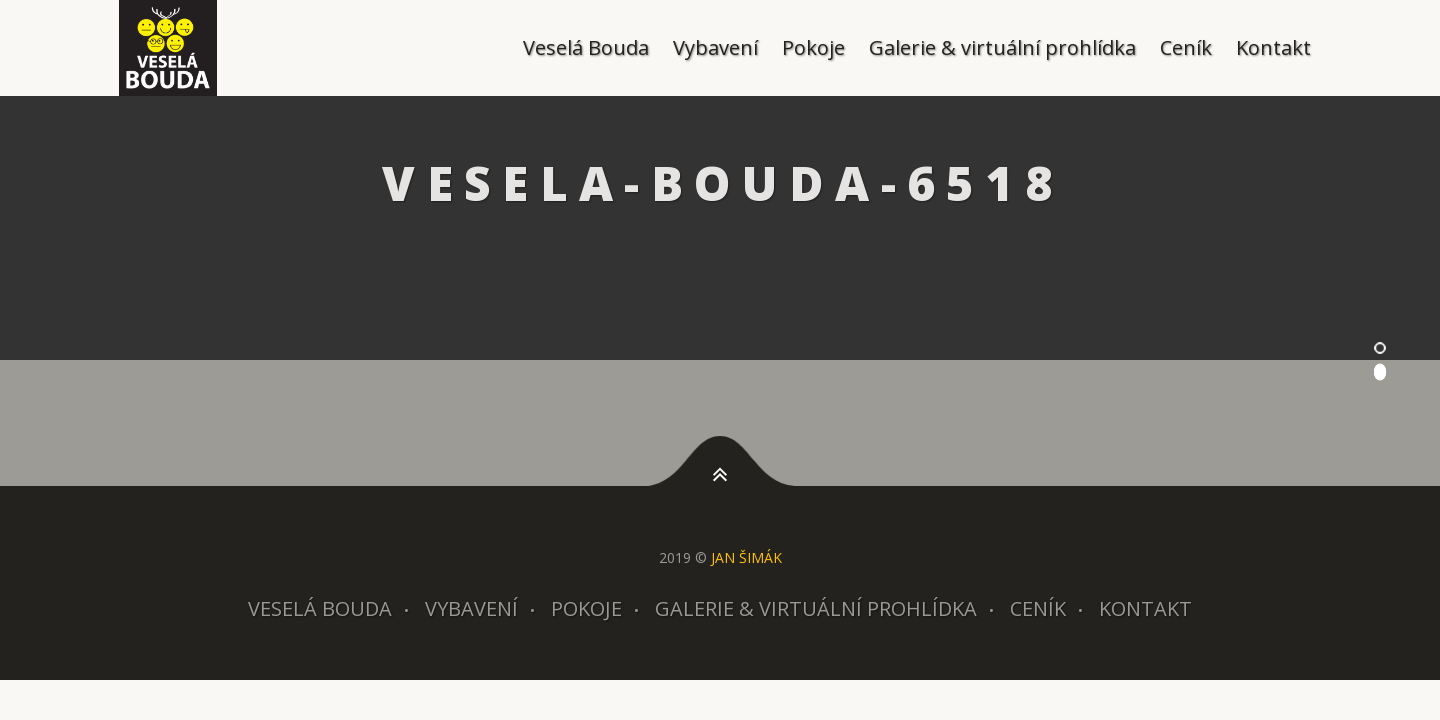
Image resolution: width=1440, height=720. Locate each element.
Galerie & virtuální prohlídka (1002, 47)
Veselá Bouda (586, 47)
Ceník (1186, 47)
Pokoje (813, 47)
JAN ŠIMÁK (746, 557)
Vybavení (715, 47)
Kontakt (1273, 47)
